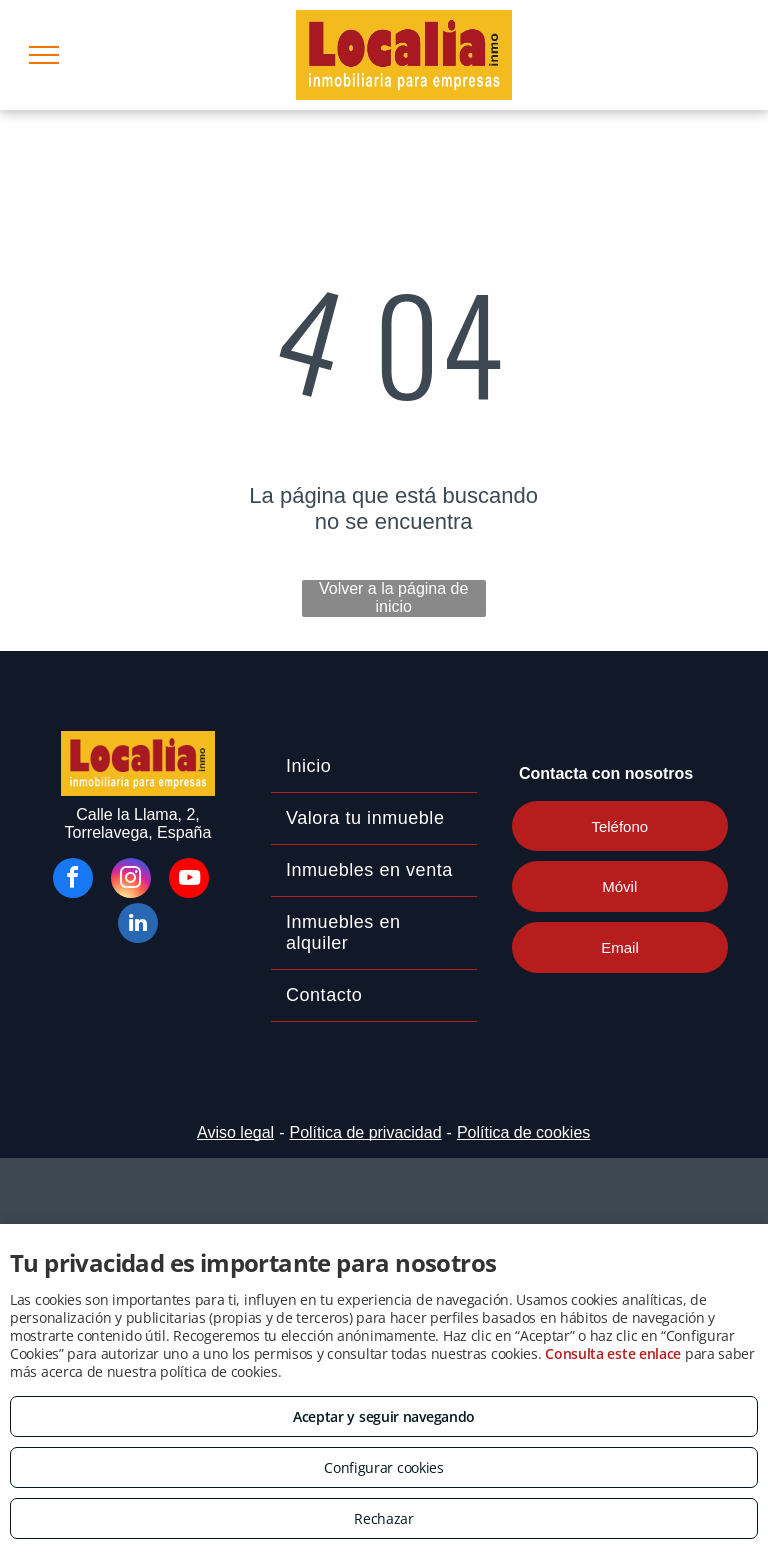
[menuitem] (374, 767)
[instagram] (131, 880)
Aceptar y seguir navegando (384, 1416)
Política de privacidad (365, 1132)
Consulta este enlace (613, 1353)
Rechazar (384, 1518)
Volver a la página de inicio (393, 597)
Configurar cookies (384, 1467)
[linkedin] (138, 925)
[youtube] (189, 880)
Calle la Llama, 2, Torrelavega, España (138, 823)
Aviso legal (235, 1132)
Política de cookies (523, 1132)
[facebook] (73, 880)
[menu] (44, 55)
